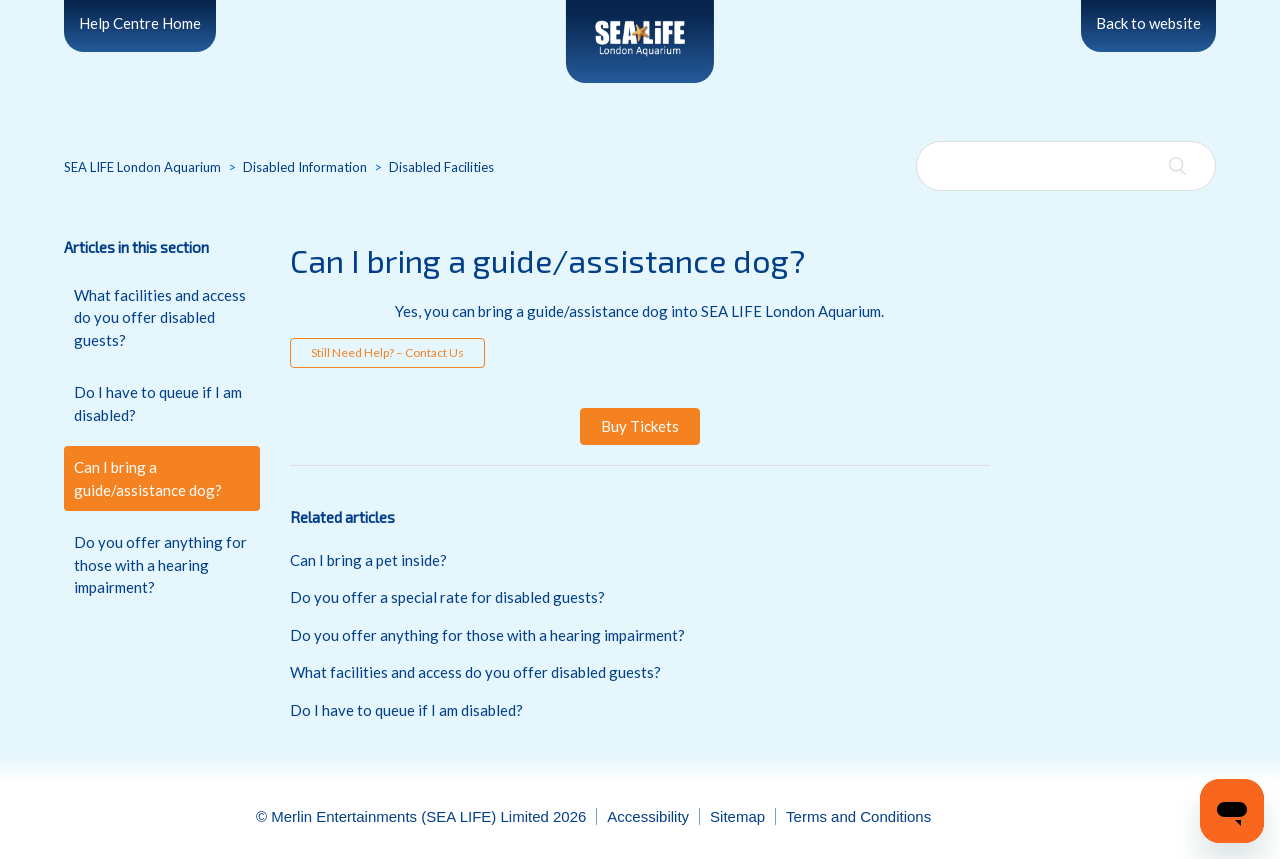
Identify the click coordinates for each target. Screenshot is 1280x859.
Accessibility (648, 816)
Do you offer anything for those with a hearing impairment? (160, 564)
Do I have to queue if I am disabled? (158, 403)
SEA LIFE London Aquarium (142, 167)
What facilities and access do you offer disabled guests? (160, 317)
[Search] (1066, 166)
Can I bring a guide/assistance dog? (148, 478)
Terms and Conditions (858, 816)
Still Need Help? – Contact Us (387, 352)
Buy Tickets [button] (640, 426)
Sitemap (737, 816)
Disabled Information (305, 167)
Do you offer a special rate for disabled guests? (447, 597)
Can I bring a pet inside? (368, 560)
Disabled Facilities (441, 167)
